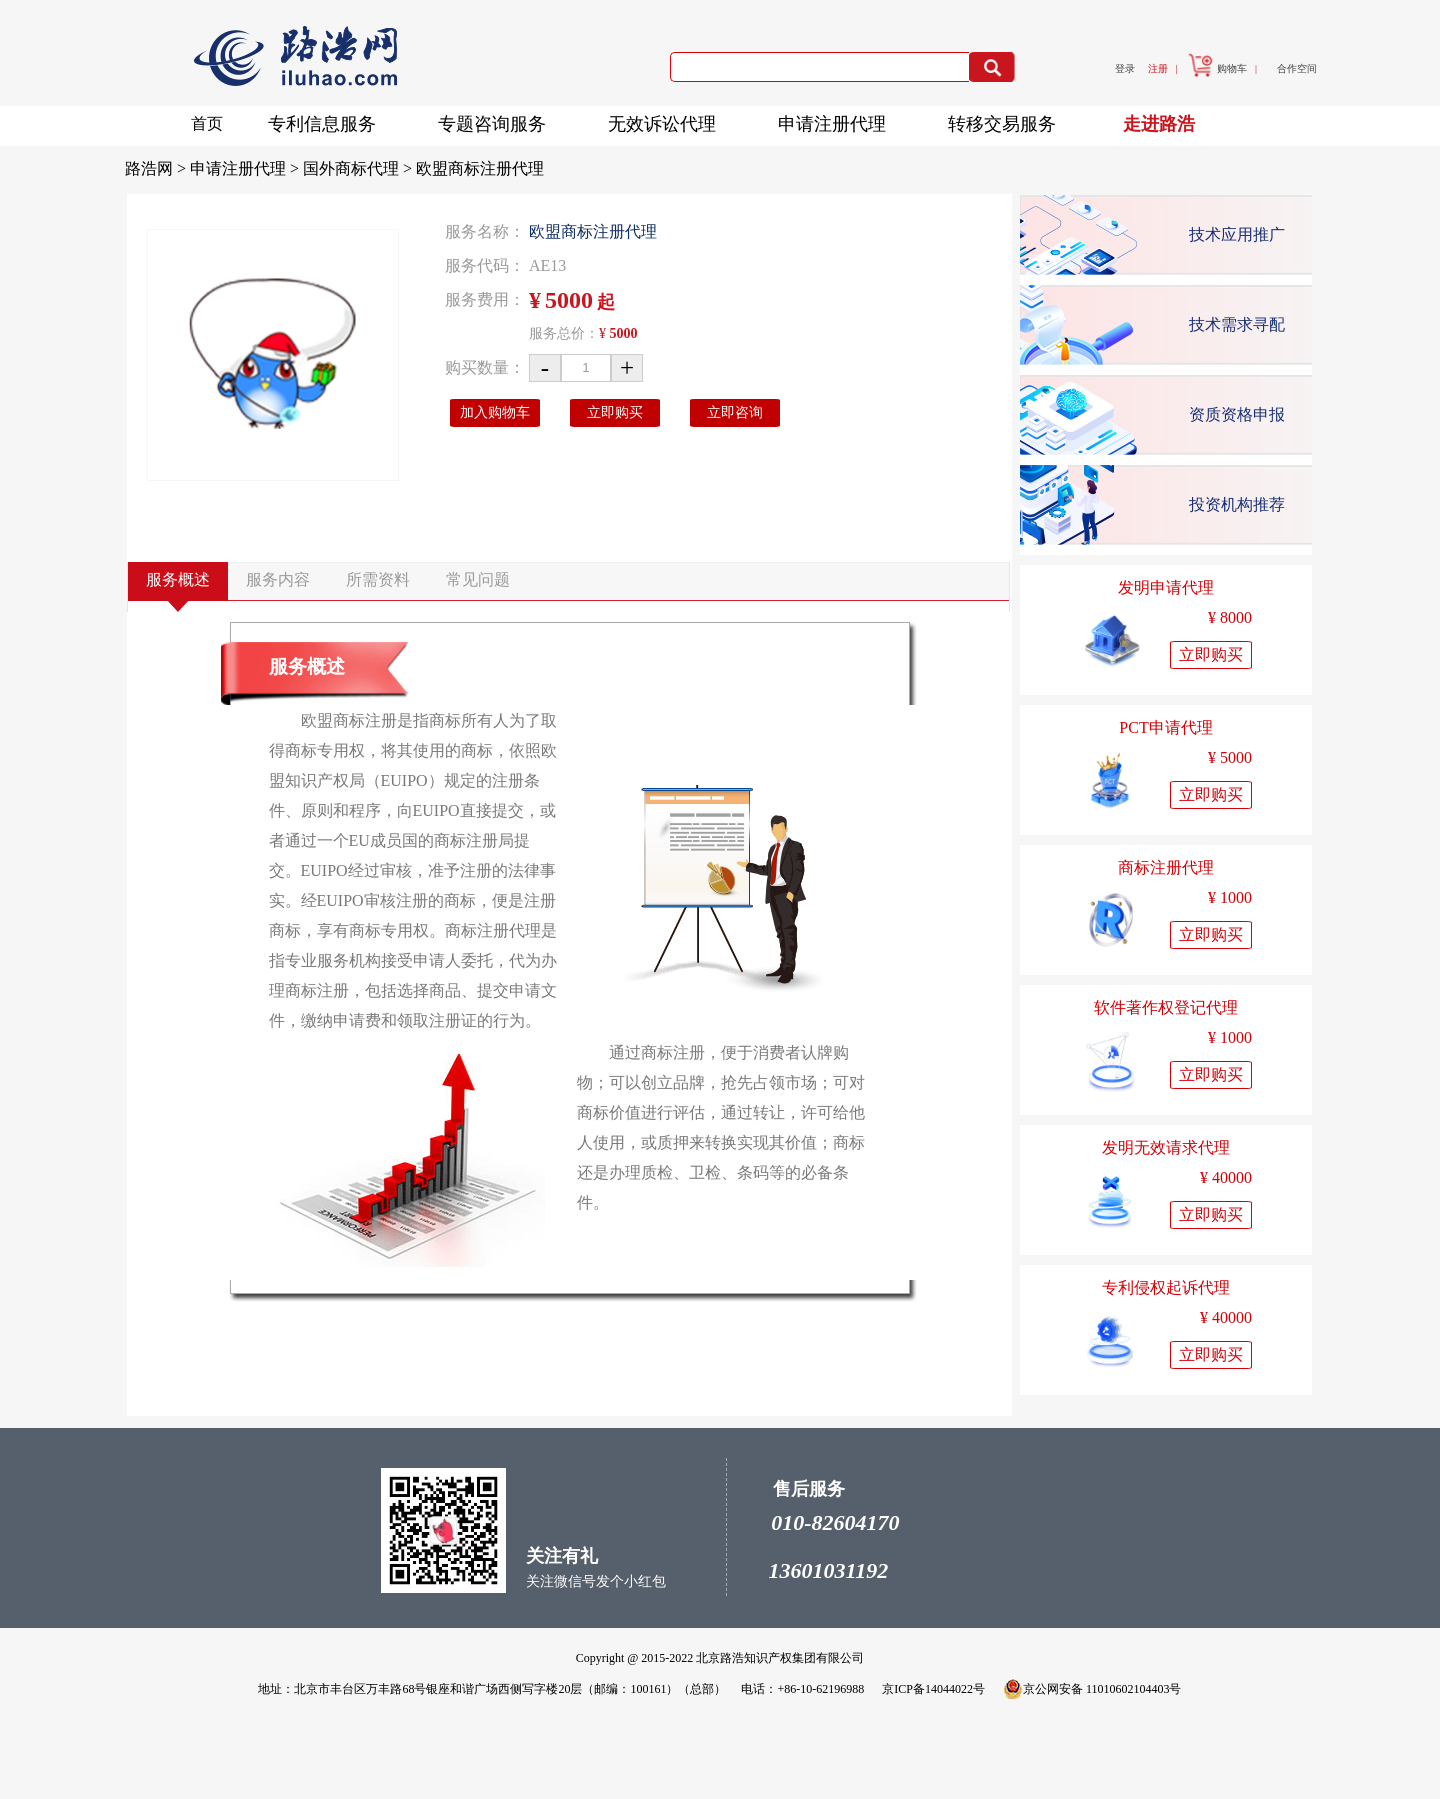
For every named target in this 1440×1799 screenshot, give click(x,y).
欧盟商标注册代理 (480, 168)
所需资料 (378, 579)
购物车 (1217, 68)
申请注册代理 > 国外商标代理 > (303, 168)
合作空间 (1297, 68)
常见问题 (478, 579)
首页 (207, 123)
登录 (1125, 68)
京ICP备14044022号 (933, 1689)
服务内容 (278, 579)
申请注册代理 (838, 120)
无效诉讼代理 (668, 120)
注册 (1158, 68)
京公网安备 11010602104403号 (1092, 1689)
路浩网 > (157, 168)
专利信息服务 (328, 120)
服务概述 (178, 579)
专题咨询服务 (498, 120)
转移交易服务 (1008, 120)
